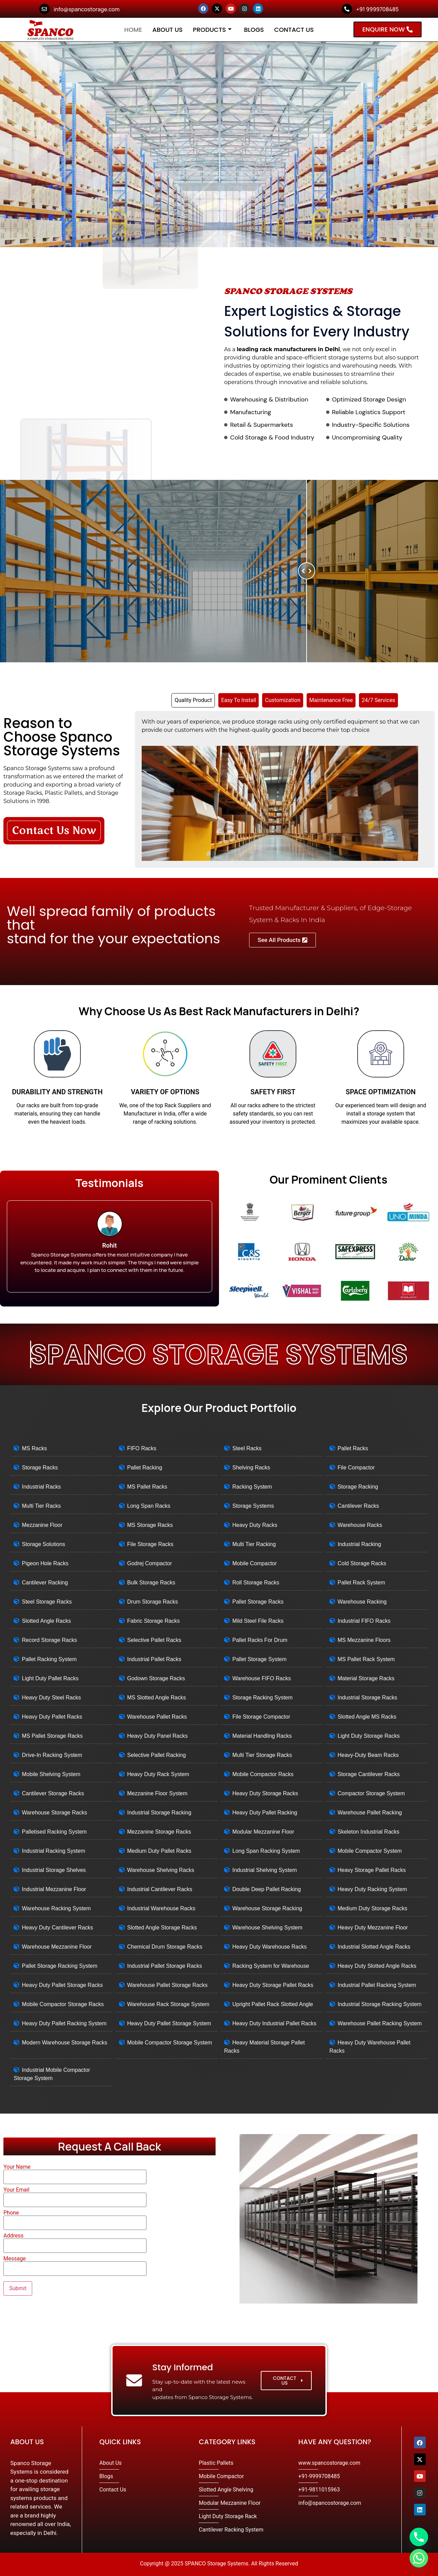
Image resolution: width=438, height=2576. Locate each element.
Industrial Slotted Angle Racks (374, 1947)
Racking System (252, 1487)
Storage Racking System (262, 1697)
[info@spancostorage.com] (44, 9)
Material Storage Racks (366, 1678)
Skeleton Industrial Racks (369, 1832)
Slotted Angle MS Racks (367, 1717)
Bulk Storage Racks (151, 1582)
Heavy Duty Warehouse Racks (269, 1947)
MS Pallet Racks (147, 1487)
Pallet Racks (353, 1448)
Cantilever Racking (45, 1582)
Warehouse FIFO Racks (261, 1678)
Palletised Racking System (54, 1832)
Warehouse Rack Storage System (168, 2004)
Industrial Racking (359, 1544)
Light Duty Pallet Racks (50, 1678)
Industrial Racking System (53, 1851)
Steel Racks (246, 1448)
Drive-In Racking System (52, 1755)
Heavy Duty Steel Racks (51, 1697)
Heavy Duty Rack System (158, 1774)
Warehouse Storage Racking (267, 1908)
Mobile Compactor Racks (263, 1774)
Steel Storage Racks (47, 1602)
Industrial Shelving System (264, 1870)
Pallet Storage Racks (257, 1602)
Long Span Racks (148, 1506)
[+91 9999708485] (347, 9)
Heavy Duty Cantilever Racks (57, 1927)
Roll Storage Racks (255, 1582)
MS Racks (34, 1448)
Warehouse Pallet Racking (370, 1812)
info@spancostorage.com (86, 9)
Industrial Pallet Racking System (377, 1985)
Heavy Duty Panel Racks (157, 1736)
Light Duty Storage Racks (369, 1736)
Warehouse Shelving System (267, 1927)
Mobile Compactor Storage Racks (63, 2004)
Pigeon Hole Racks (45, 1563)
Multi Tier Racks (41, 1506)
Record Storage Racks (49, 1640)
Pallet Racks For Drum (259, 1640)
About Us (167, 29)
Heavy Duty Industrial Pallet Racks (274, 2023)
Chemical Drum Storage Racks (165, 1947)
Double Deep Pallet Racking (266, 1889)
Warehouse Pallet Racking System (380, 2023)
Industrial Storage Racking (159, 1812)
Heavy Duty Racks (255, 1525)
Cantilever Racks (358, 1506)
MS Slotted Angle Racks (156, 1697)
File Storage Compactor (261, 1717)
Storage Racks (40, 1467)
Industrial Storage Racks (367, 1697)
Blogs (254, 29)
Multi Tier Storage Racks (262, 1755)
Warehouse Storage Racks (54, 1812)
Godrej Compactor (149, 1563)
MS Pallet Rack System (366, 1659)
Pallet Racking (144, 1467)
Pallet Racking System (49, 1659)
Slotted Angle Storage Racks (162, 1927)
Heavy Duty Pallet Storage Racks (62, 1985)
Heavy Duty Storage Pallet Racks (272, 1985)
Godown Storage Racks (156, 1678)
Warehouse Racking (362, 1602)
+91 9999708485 (377, 9)
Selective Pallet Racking (156, 1755)
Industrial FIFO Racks (364, 1621)
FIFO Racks (141, 1448)
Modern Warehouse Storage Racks (64, 2042)
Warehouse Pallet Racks (157, 1717)
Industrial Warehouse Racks (161, 1908)
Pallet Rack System (361, 1582)
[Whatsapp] (419, 2558)
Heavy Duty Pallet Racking (264, 1812)
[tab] (193, 700)
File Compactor (356, 1467)
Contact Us (294, 29)
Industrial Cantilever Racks (159, 1889)
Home (133, 29)
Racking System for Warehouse (270, 1966)
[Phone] (419, 2537)
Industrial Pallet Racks (154, 1659)
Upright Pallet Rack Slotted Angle (272, 2004)
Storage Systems (253, 1506)
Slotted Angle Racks (46, 1621)
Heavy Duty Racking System (372, 1889)
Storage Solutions (43, 1544)
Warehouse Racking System (56, 1908)
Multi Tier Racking (254, 1544)
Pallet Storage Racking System (60, 1966)
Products (212, 29)
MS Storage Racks (150, 1525)
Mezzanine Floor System (157, 1793)
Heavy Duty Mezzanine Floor (373, 1927)
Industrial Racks (41, 1487)
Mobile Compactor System (370, 1851)
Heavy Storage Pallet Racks (372, 1870)
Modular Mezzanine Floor (263, 1832)
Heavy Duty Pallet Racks (52, 1717)
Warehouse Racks (360, 1525)
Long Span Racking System (266, 1851)
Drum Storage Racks (152, 1602)
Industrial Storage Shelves (54, 1870)
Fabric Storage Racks (153, 1621)
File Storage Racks (150, 1544)
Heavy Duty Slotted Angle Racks (377, 1966)
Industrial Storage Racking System (380, 2004)
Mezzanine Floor (42, 1525)
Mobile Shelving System (51, 1774)
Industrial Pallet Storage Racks (164, 1966)
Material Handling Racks (262, 1736)
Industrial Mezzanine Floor (54, 1889)
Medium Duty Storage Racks (373, 1908)
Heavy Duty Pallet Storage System (169, 2023)
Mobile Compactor (254, 1563)
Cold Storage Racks (362, 1563)
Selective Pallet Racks (154, 1640)
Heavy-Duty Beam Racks (368, 1755)
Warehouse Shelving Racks (160, 1870)
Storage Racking (358, 1487)
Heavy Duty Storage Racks (265, 1793)
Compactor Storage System (371, 1793)
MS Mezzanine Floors (364, 1640)
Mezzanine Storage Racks (159, 1832)
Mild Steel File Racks (257, 1621)
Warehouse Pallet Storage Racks (167, 1985)
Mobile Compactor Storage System (169, 2042)
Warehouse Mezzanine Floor (57, 1947)
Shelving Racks (251, 1467)
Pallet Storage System (259, 1659)
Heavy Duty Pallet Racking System (64, 2023)
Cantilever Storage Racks (53, 1793)
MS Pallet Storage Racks (52, 1736)
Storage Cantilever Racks (369, 1774)
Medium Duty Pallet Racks (159, 1851)
